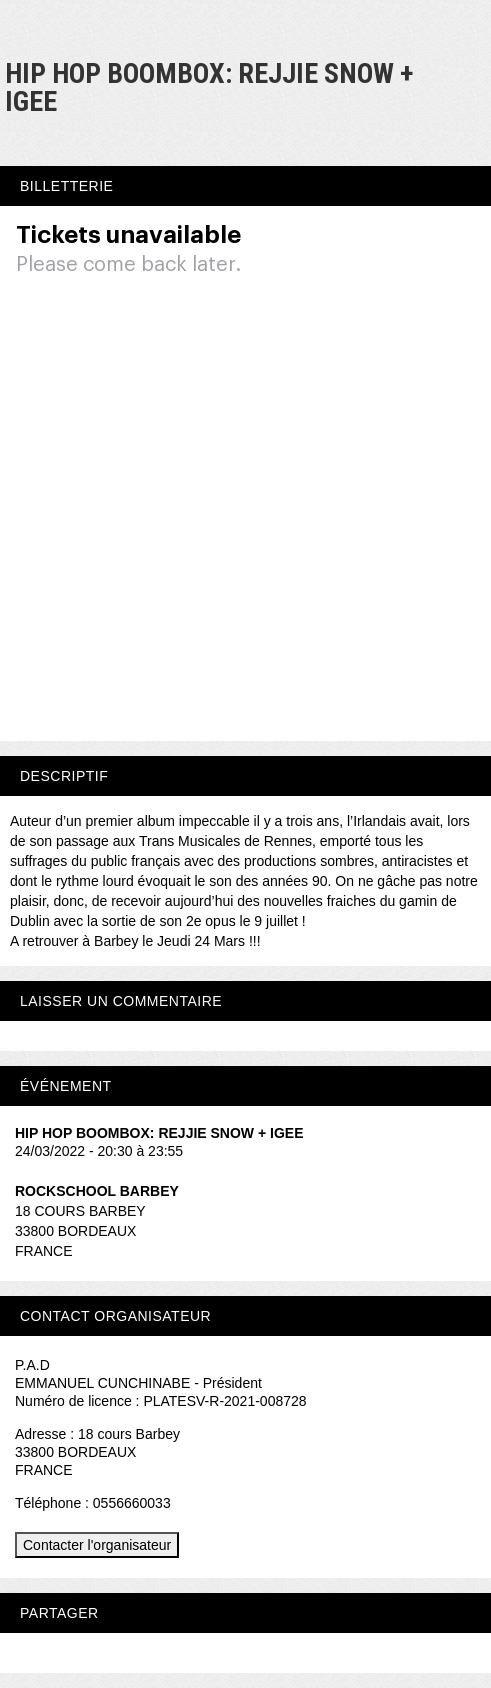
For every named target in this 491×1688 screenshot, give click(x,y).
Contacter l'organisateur (97, 1545)
